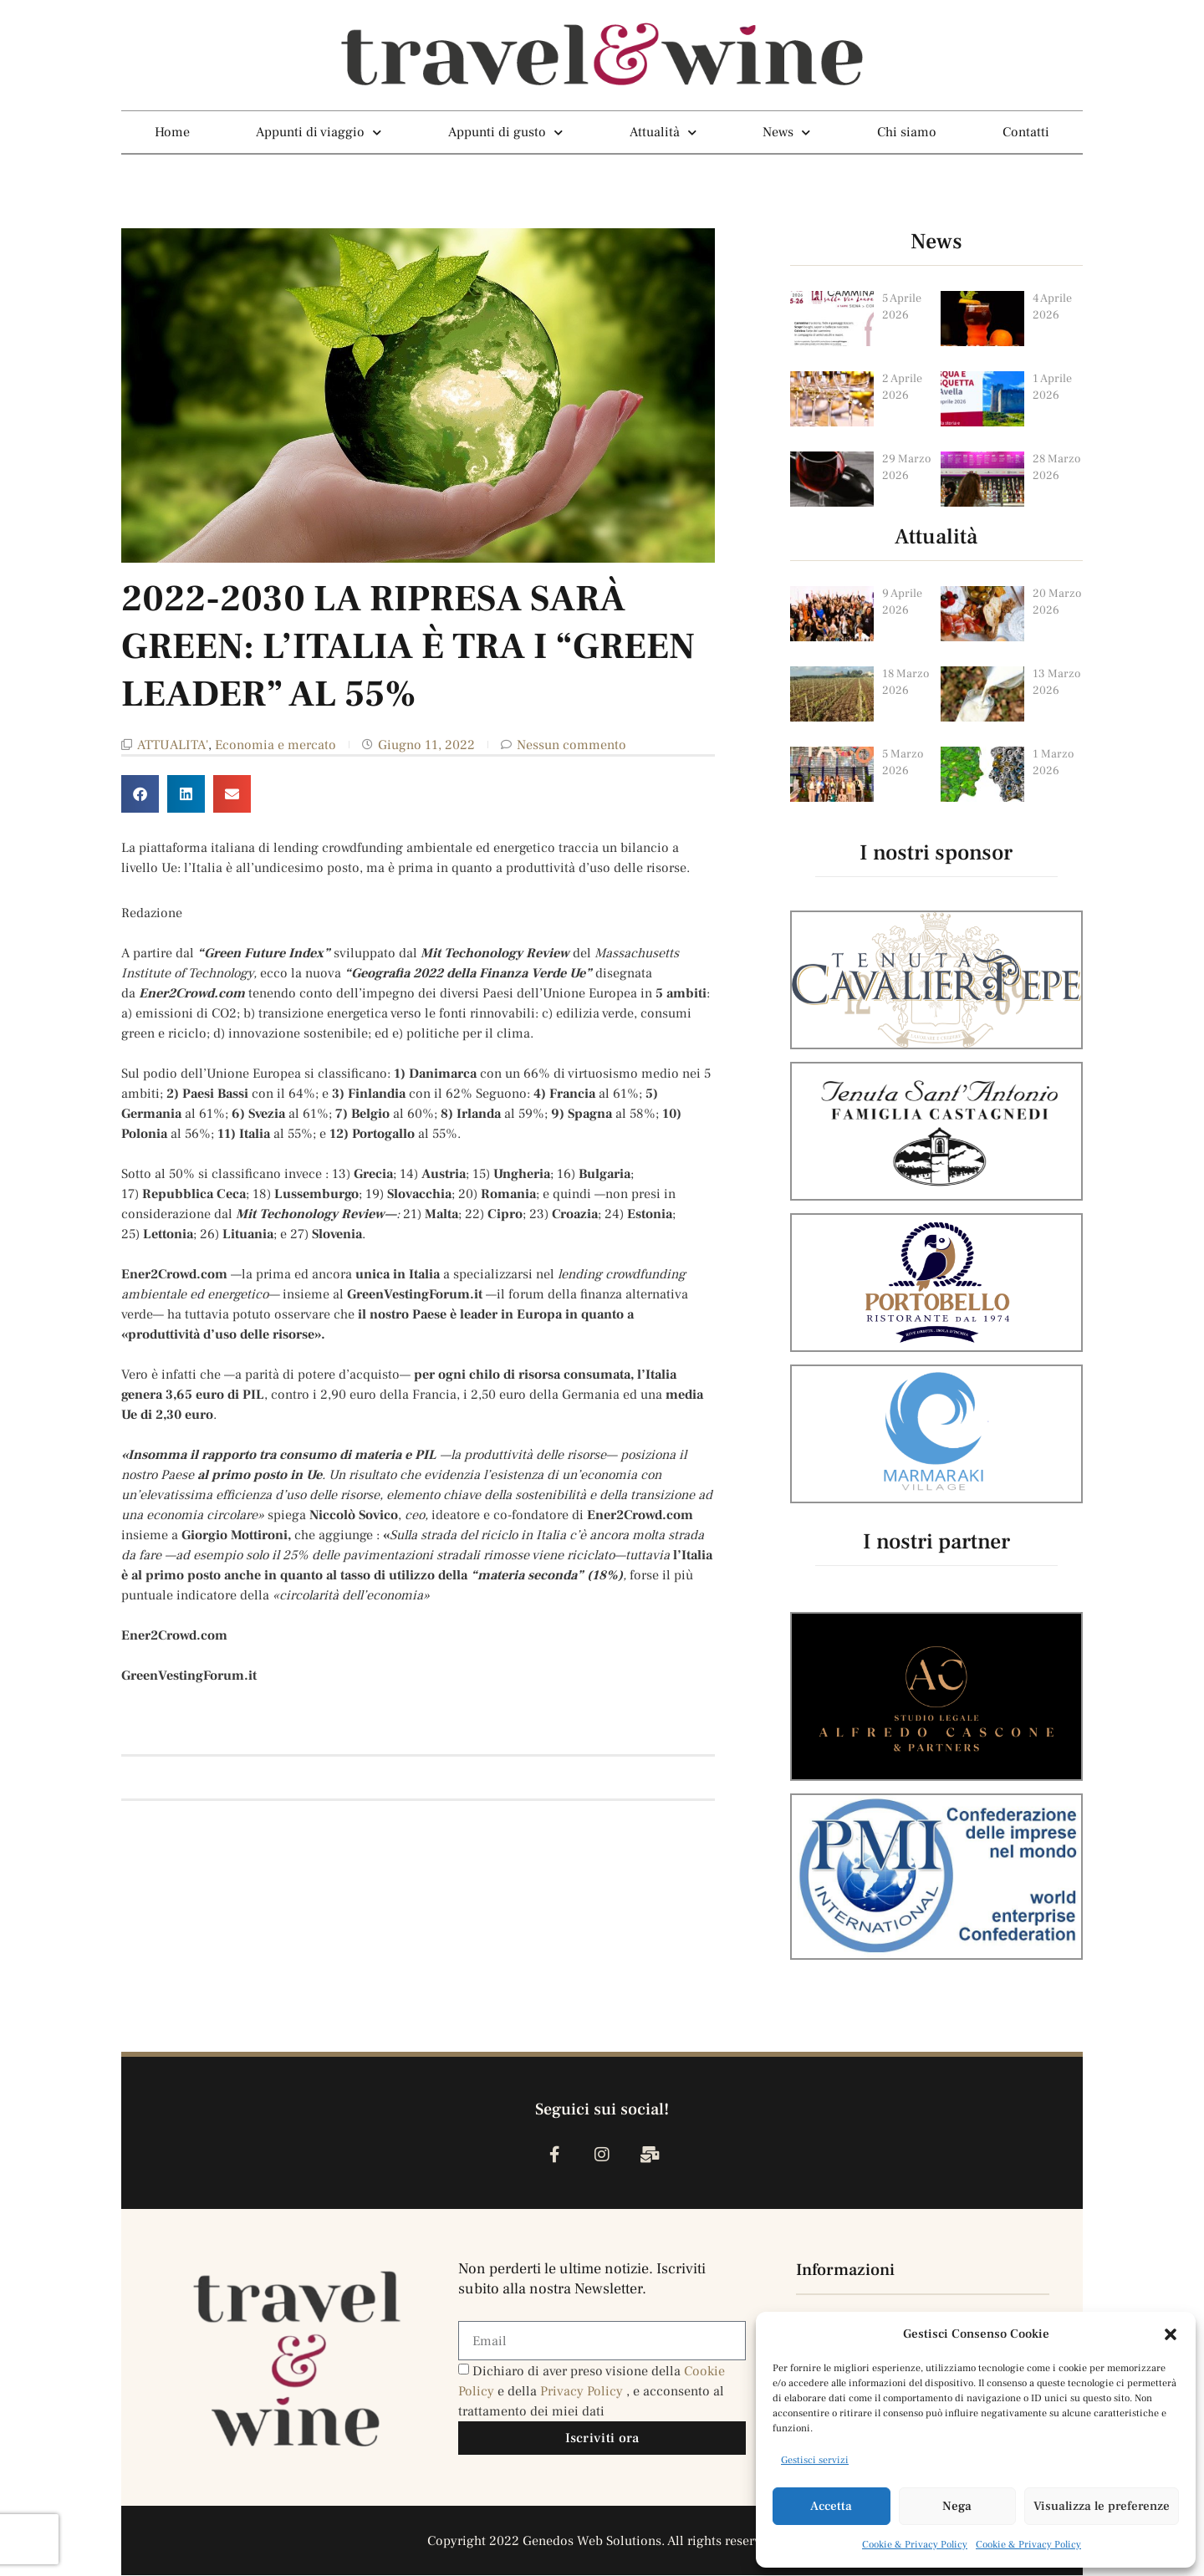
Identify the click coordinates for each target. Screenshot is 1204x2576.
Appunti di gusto (505, 132)
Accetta (831, 2506)
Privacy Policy (583, 2392)
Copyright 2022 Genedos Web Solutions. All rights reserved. (602, 2541)
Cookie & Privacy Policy (914, 2544)
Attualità (663, 132)
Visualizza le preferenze (1101, 2506)
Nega (957, 2506)
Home (172, 132)
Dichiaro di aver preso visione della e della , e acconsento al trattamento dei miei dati (591, 2392)
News (786, 132)
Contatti (1025, 132)
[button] (1170, 2334)
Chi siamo (906, 132)
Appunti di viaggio (318, 132)
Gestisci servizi (815, 2460)
